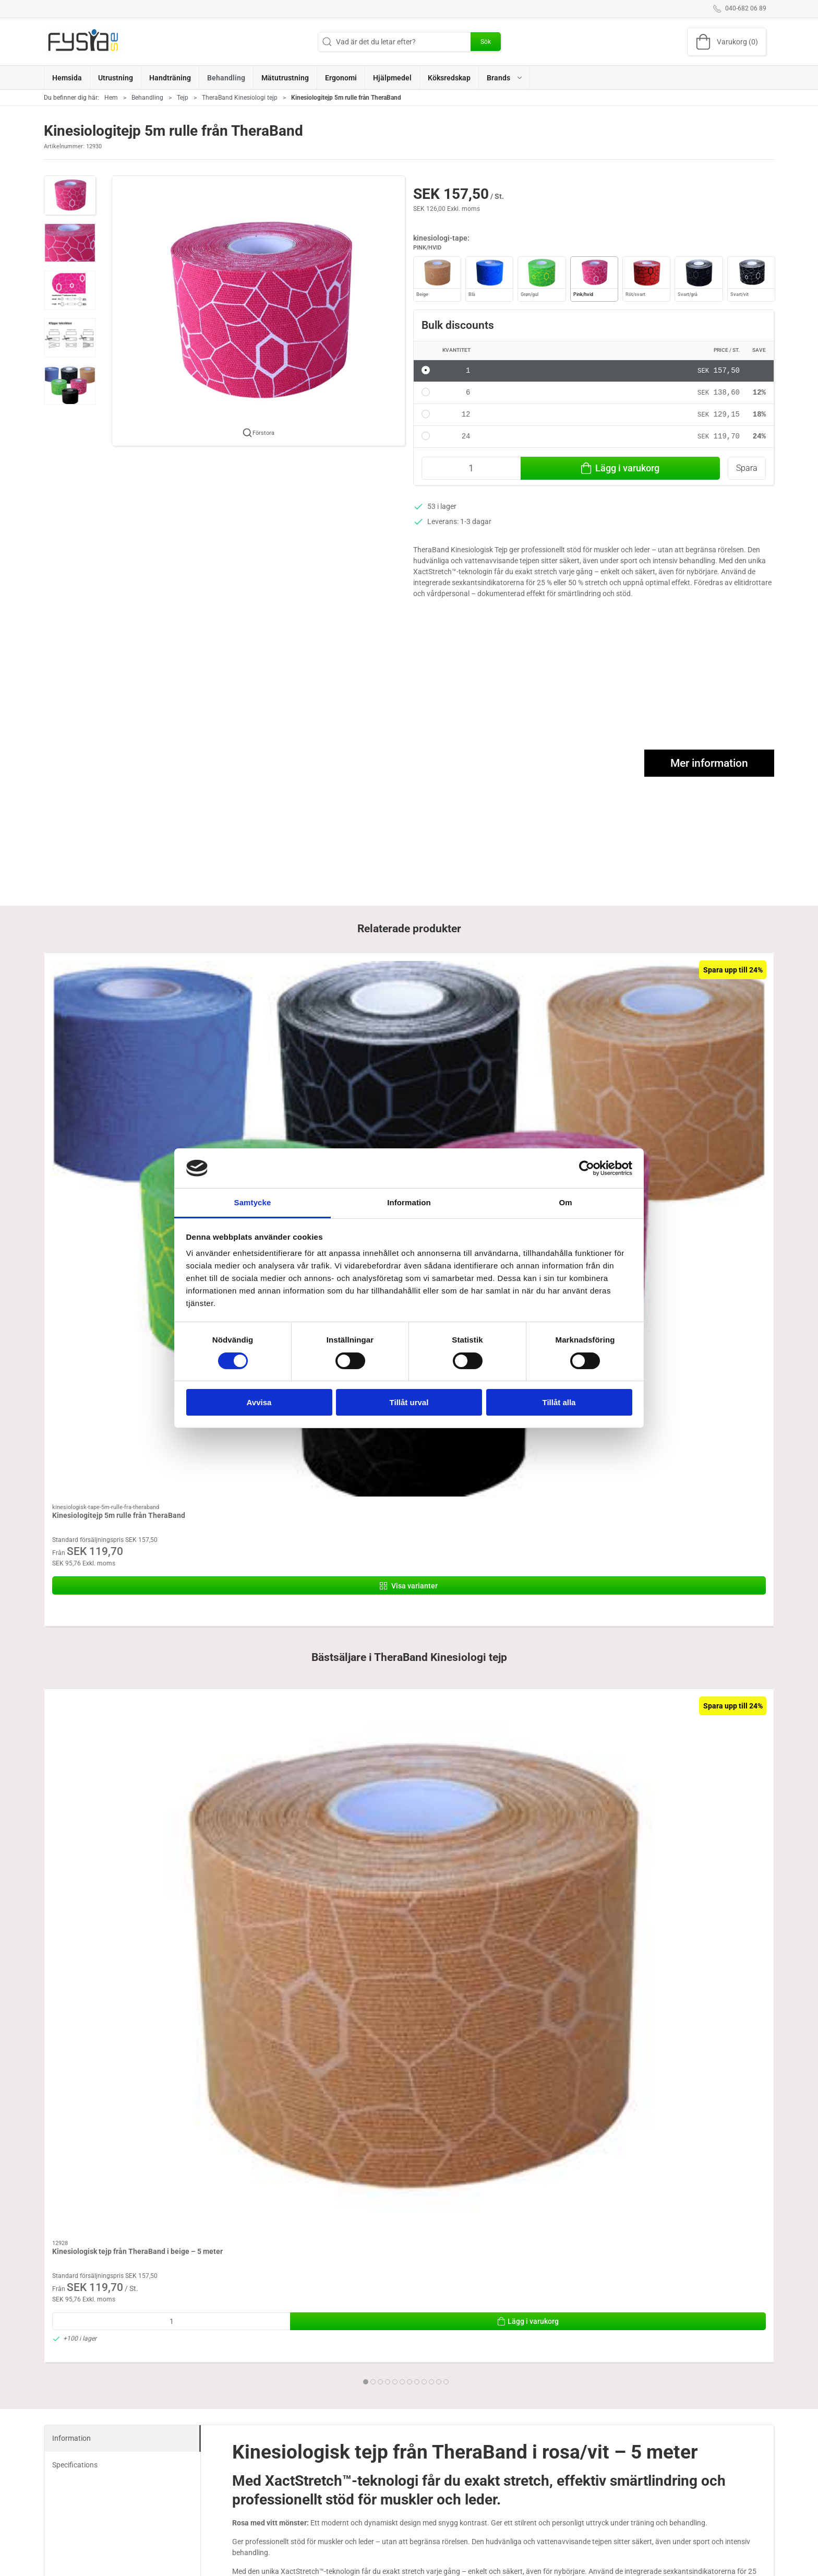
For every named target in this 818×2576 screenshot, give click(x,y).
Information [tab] (409, 1202)
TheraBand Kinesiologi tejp (240, 97)
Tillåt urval (409, 1402)
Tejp (182, 97)
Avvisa (259, 1402)
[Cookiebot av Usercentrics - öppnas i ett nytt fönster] (586, 1168)
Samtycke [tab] (252, 1202)
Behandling (147, 97)
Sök (485, 41)
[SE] (83, 42)
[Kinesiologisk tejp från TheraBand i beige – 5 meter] (113, 1346)
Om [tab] (565, 1202)
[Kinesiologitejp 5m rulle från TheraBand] (113, 1007)
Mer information (709, 764)
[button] (504, 77)
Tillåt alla (559, 1402)
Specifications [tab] (75, 1632)
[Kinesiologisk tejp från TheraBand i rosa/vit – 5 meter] (704, 1346)
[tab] (398, 1542)
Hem (111, 97)
